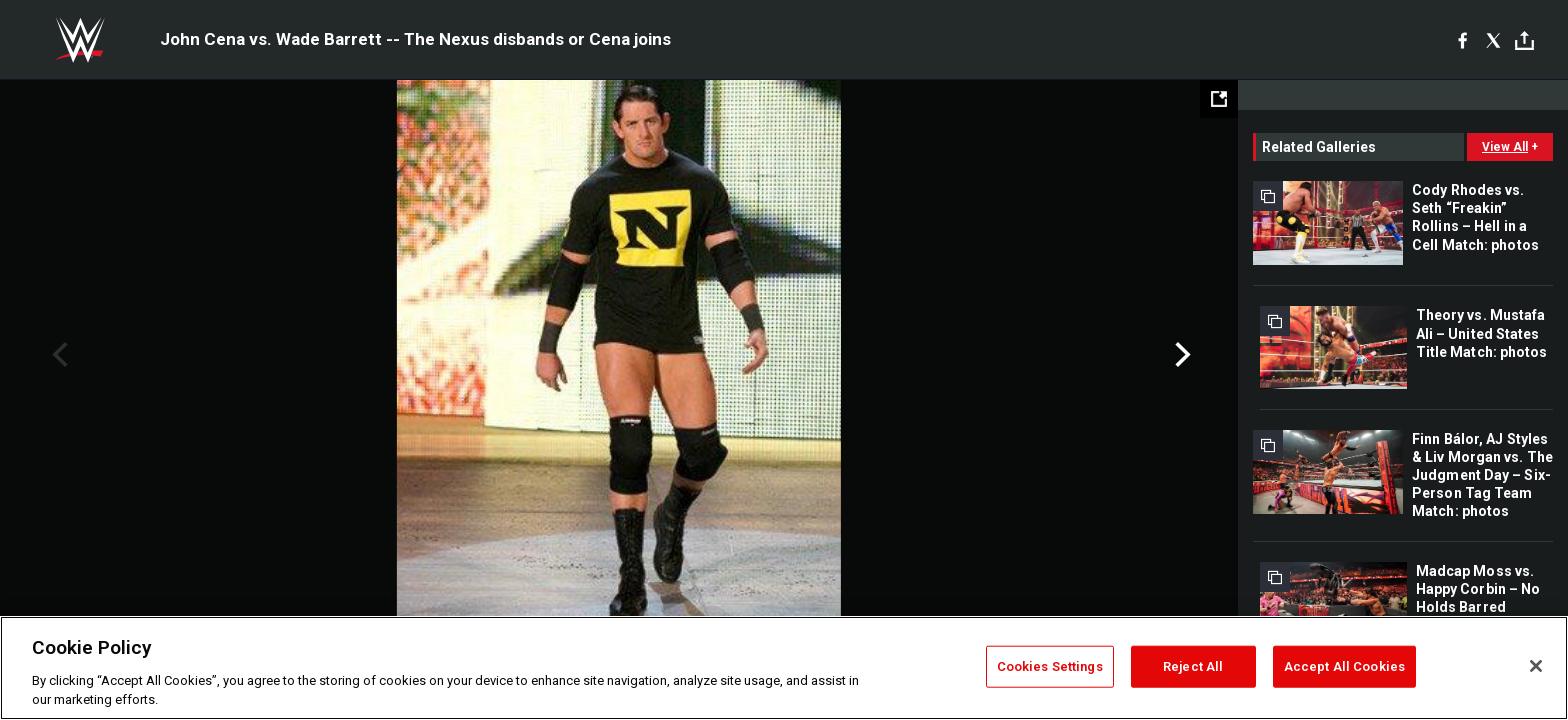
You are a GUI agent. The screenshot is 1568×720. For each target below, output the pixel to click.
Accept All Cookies (1344, 666)
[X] (1493, 40)
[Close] (1536, 666)
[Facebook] (1462, 40)
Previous (57, 355)
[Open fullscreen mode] (1219, 99)
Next (1180, 355)
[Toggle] (1524, 40)
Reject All (1193, 666)
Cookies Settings (1050, 666)
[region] (784, 668)
